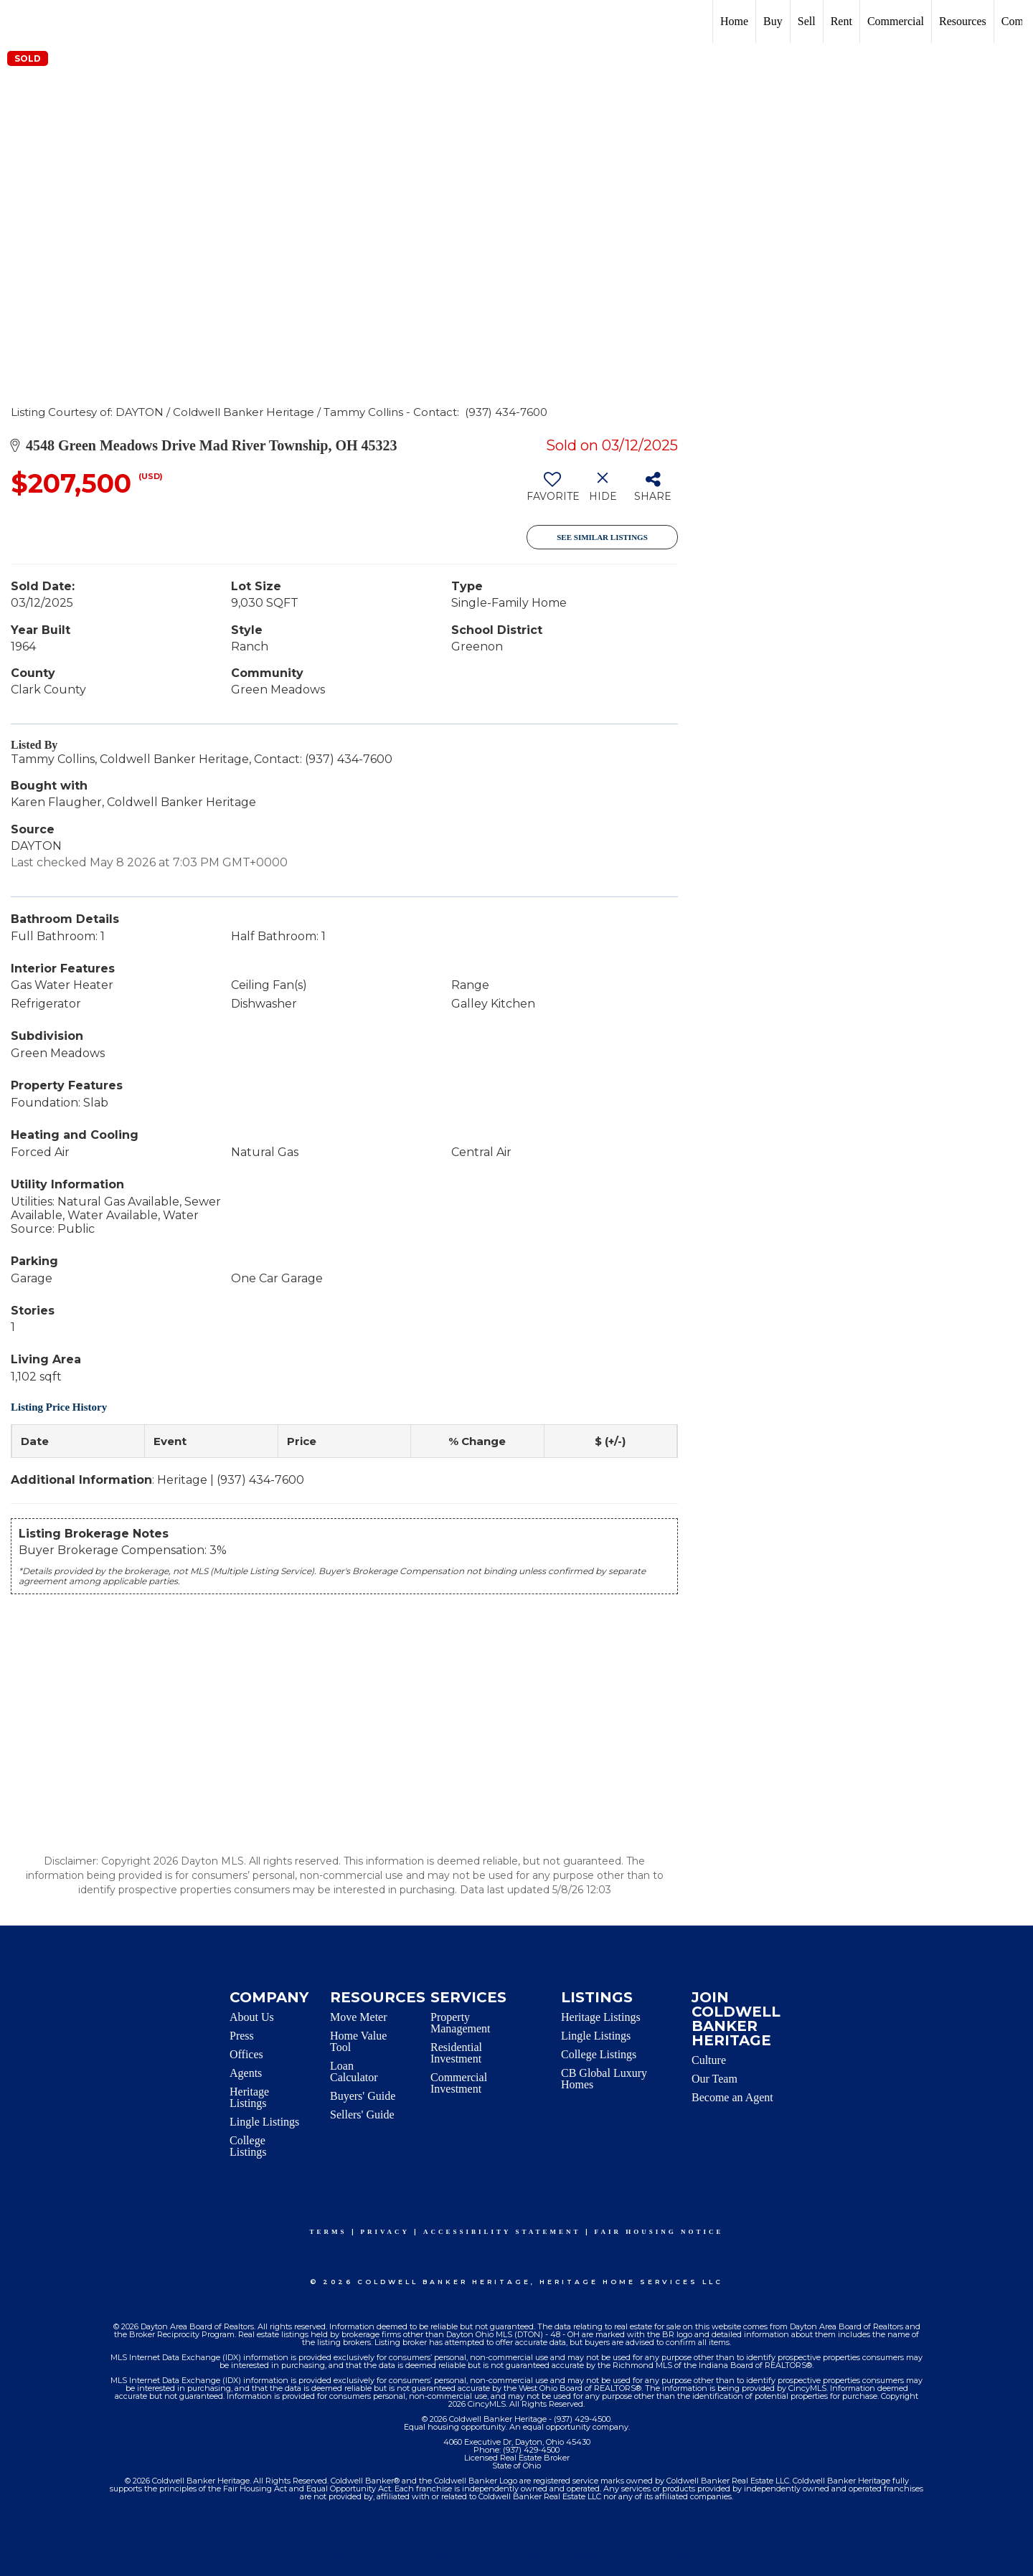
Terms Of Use (348, 2556)
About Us (252, 2017)
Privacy (385, 2231)
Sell (807, 21)
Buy (773, 21)
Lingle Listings (264, 2122)
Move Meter (358, 2017)
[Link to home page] (18, 21)
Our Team (714, 2079)
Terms (328, 2231)
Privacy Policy (431, 2556)
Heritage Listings (249, 2097)
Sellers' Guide (362, 2114)
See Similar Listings (602, 537)
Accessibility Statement (502, 2231)
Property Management (460, 2023)
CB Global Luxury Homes (604, 2078)
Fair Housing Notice (659, 2231)
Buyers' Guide (362, 2096)
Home (734, 21)
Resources (962, 21)
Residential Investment (456, 2053)
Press (242, 2036)
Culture (709, 2060)
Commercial (895, 21)
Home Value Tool (358, 2041)
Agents (246, 2073)
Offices (246, 2054)
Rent (841, 21)
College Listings (248, 2146)
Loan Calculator (354, 2071)
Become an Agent (732, 2097)
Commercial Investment (458, 2083)
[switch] (552, 491)
